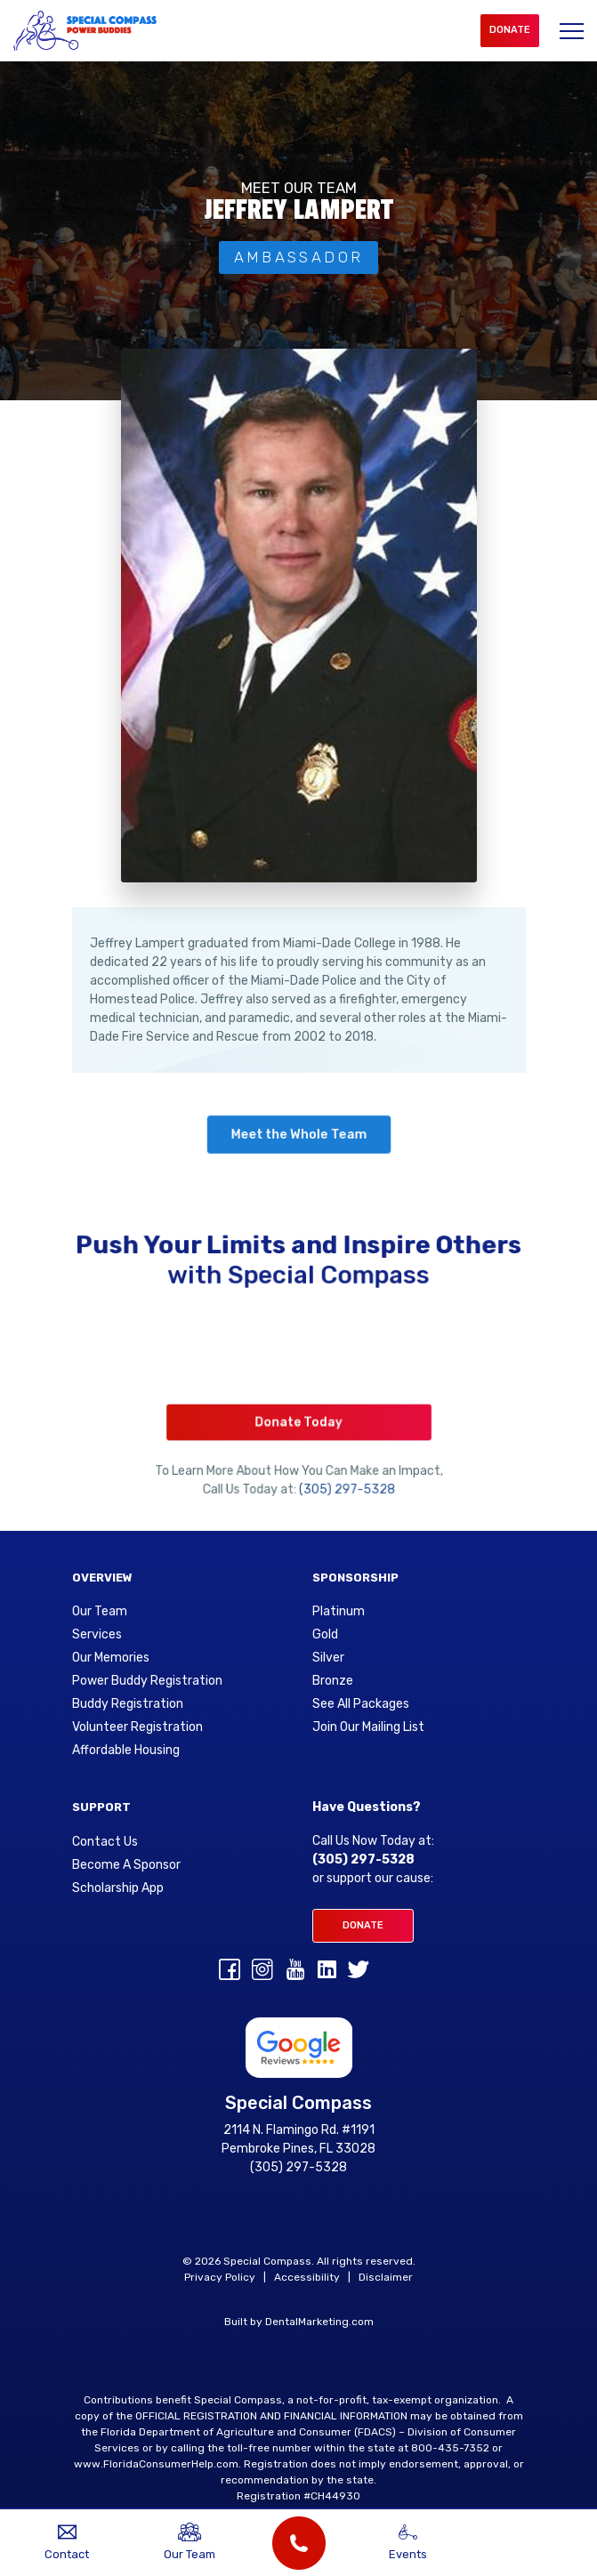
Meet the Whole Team (298, 1134)
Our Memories (110, 1658)
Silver (328, 1658)
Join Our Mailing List (368, 1727)
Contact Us (105, 1842)
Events (407, 2542)
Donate (509, 30)
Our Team (99, 1612)
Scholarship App (118, 1888)
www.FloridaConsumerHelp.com (156, 2464)
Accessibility (307, 2277)
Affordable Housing (126, 1750)
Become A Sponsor (126, 1865)
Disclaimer (386, 2277)
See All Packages (360, 1704)
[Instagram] (262, 1973)
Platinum (338, 1612)
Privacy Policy (219, 2277)
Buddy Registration (127, 1704)
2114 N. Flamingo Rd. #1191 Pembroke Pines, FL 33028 (298, 2139)
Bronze (332, 1681)
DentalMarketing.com (319, 2321)
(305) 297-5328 (342, 1477)
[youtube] (295, 1973)
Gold (325, 1635)
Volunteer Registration (137, 1727)
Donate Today (298, 1416)
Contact (67, 2542)
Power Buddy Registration (147, 1681)
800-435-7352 (450, 2448)
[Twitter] (358, 1973)
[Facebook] (229, 1973)
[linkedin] (327, 1973)
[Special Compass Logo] (85, 30)
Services (97, 1635)
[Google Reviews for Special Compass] (299, 2047)
